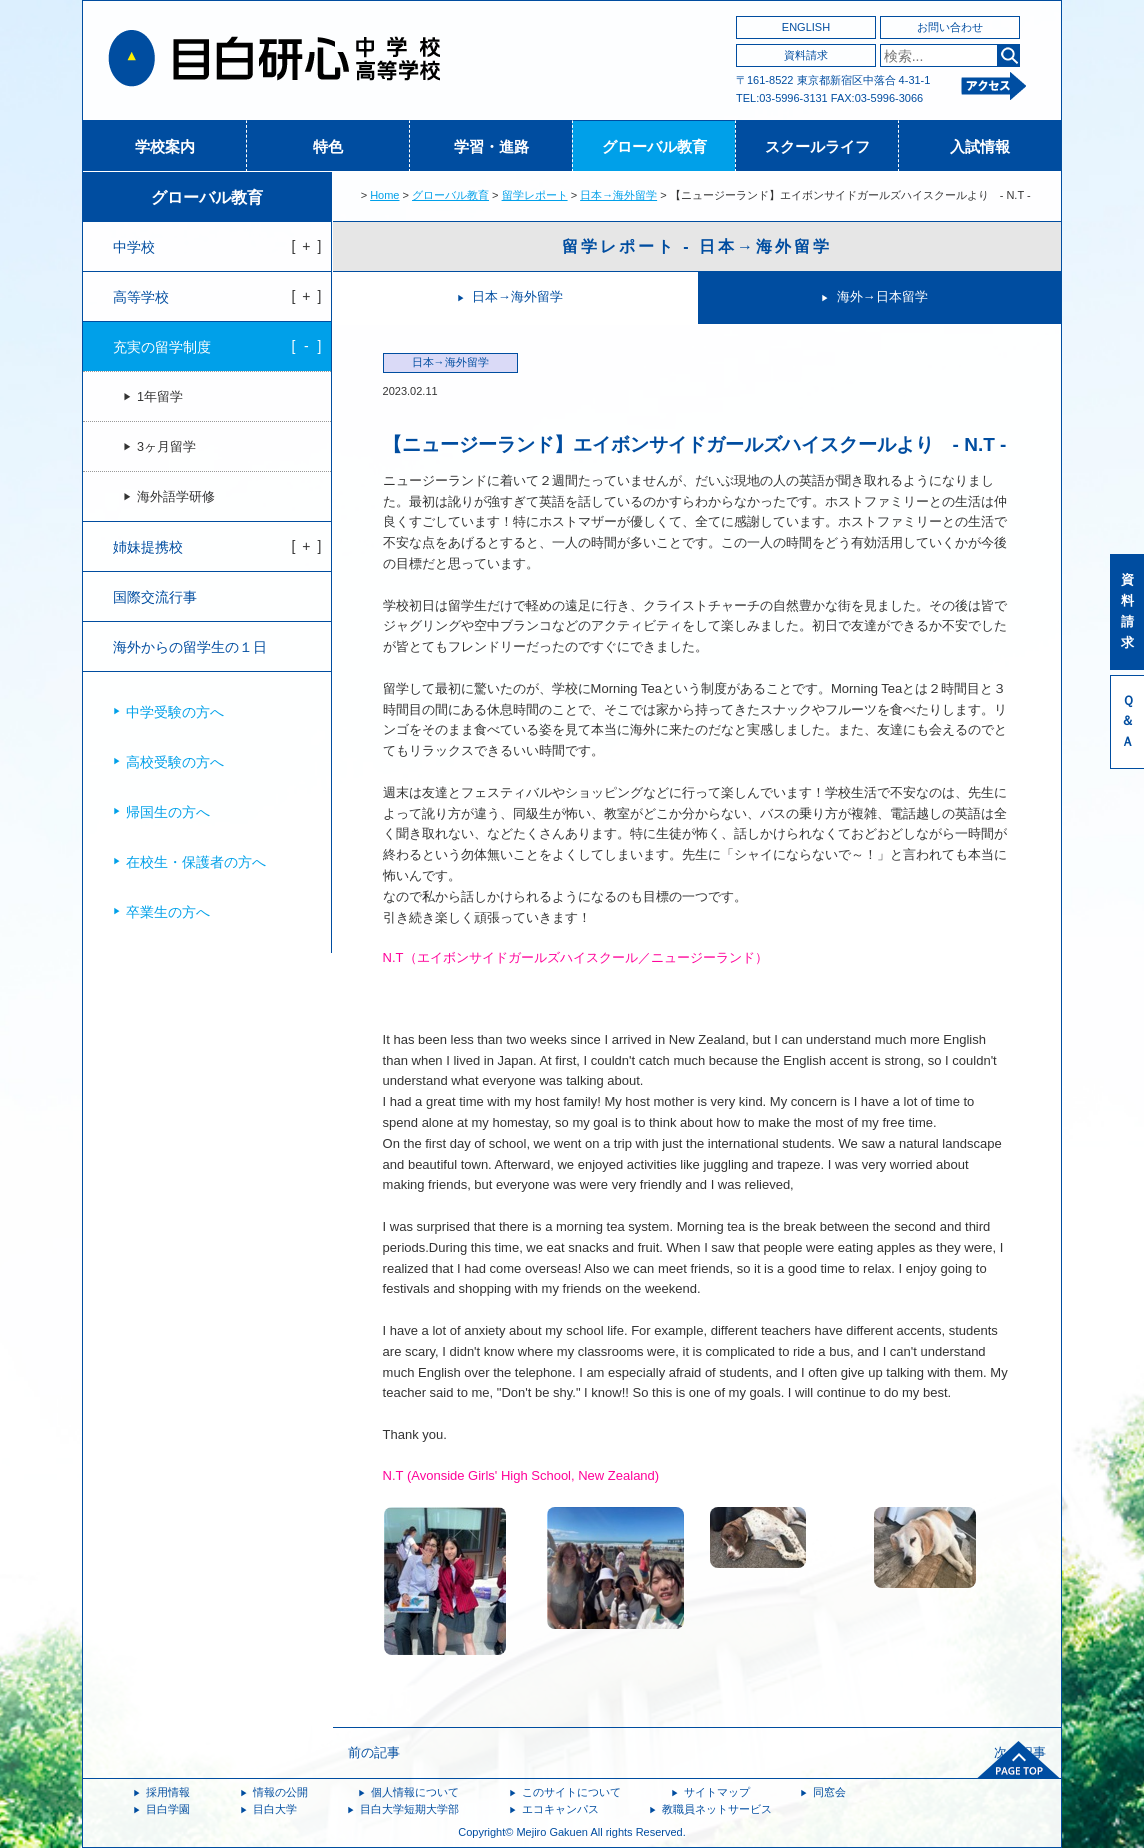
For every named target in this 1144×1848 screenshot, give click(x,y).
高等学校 (141, 297)
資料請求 (806, 55)
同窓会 (829, 1792)
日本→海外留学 (618, 195)
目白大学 (275, 1809)
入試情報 (980, 146)
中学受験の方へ (175, 712)
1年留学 (160, 397)
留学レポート (535, 195)
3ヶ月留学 (166, 447)
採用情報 (168, 1792)
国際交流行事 (155, 597)
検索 (1008, 55)
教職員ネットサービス (717, 1809)
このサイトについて (571, 1792)
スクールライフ (817, 146)
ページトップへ (1019, 1760)
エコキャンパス (560, 1809)
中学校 (134, 247)
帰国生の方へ (168, 812)
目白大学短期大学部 (409, 1809)
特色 (328, 146)
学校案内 (165, 146)
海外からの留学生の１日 (190, 647)
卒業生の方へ (168, 912)
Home (384, 195)
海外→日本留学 (882, 296)
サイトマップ (717, 1792)
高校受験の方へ (175, 762)
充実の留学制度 (162, 347)
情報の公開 (280, 1792)
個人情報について (415, 1792)
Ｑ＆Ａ (1127, 721)
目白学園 (168, 1809)
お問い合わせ (950, 27)
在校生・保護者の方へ (196, 862)
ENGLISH (806, 27)
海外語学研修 (176, 497)
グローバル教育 (654, 146)
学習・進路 (491, 146)
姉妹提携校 (148, 547)
